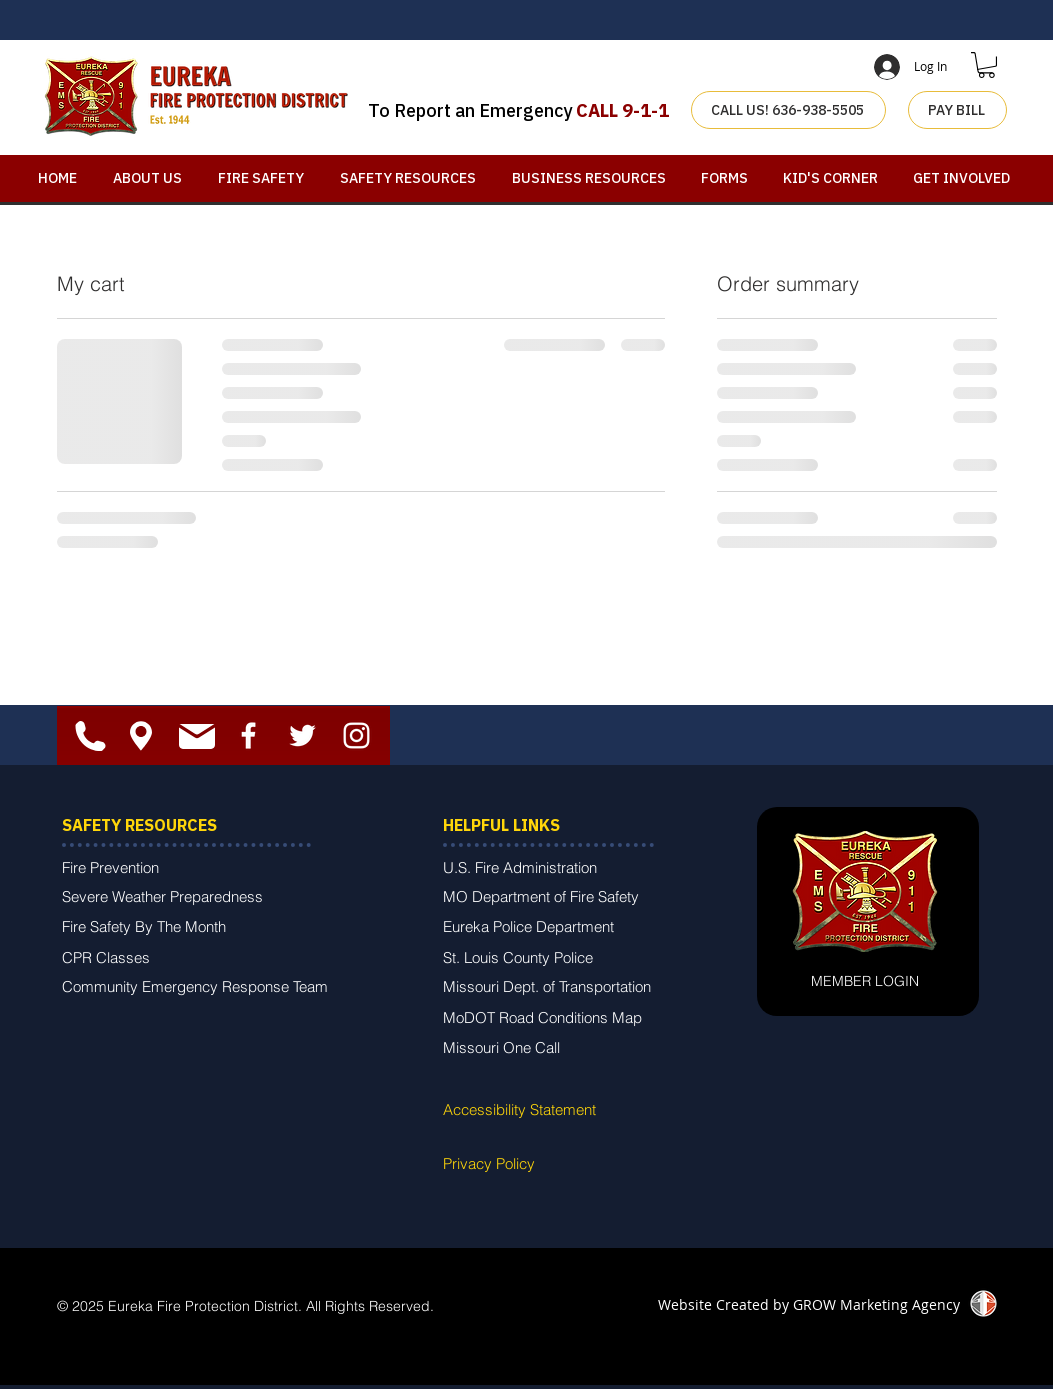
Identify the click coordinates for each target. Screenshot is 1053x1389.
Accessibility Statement (519, 1109)
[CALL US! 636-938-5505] (788, 110)
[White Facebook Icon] (248, 735)
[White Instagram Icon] (356, 735)
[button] (986, 65)
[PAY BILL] (957, 110)
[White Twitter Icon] (302, 735)
